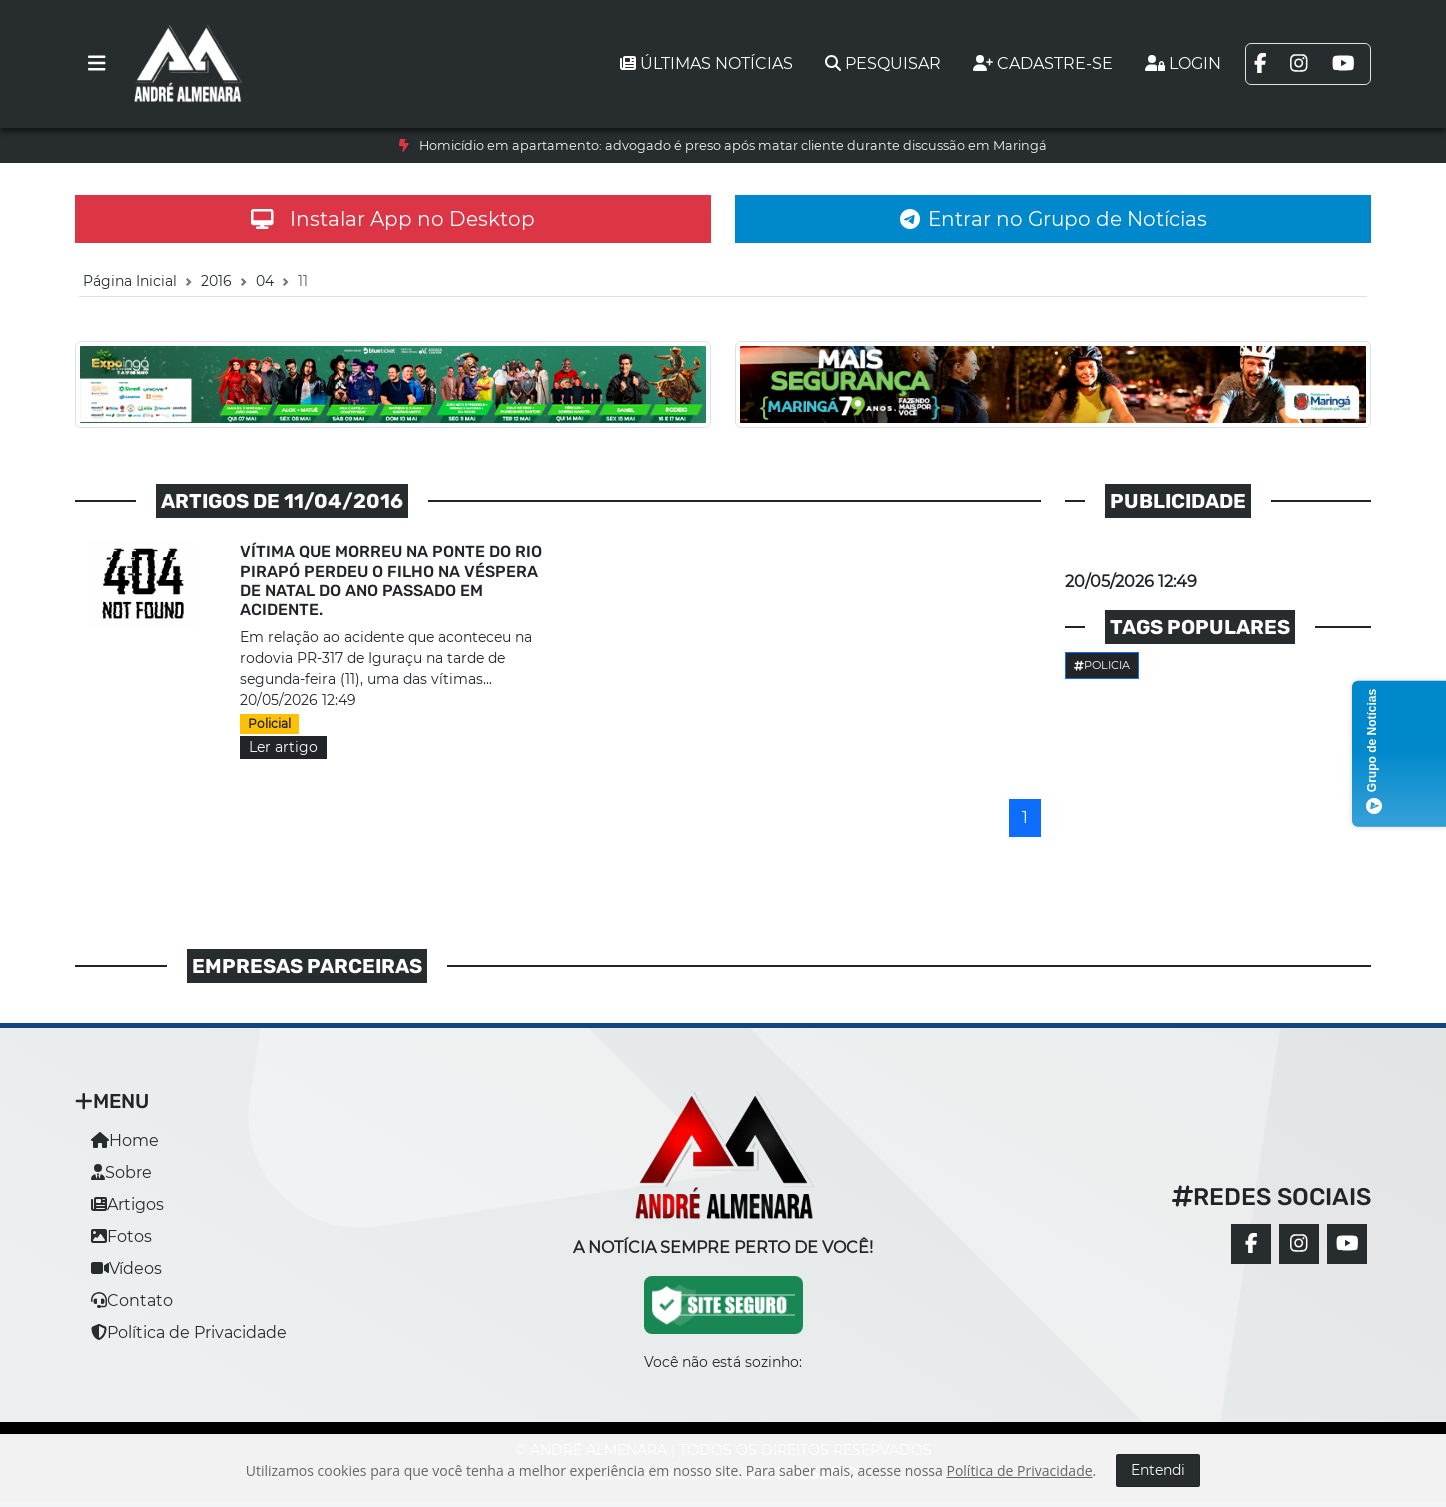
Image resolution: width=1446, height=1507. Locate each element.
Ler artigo (283, 747)
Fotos (121, 1236)
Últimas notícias (706, 63)
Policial (269, 723)
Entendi (1158, 1470)
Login (1183, 63)
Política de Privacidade (189, 1332)
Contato (132, 1300)
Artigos (127, 1204)
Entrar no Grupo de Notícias (1053, 219)
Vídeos (126, 1268)
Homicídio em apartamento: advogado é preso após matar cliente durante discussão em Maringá (733, 145)
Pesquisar (883, 63)
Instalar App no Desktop (393, 219)
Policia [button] (1102, 665)
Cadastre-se (1043, 63)
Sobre (121, 1172)
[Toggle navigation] (97, 64)
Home (125, 1140)
